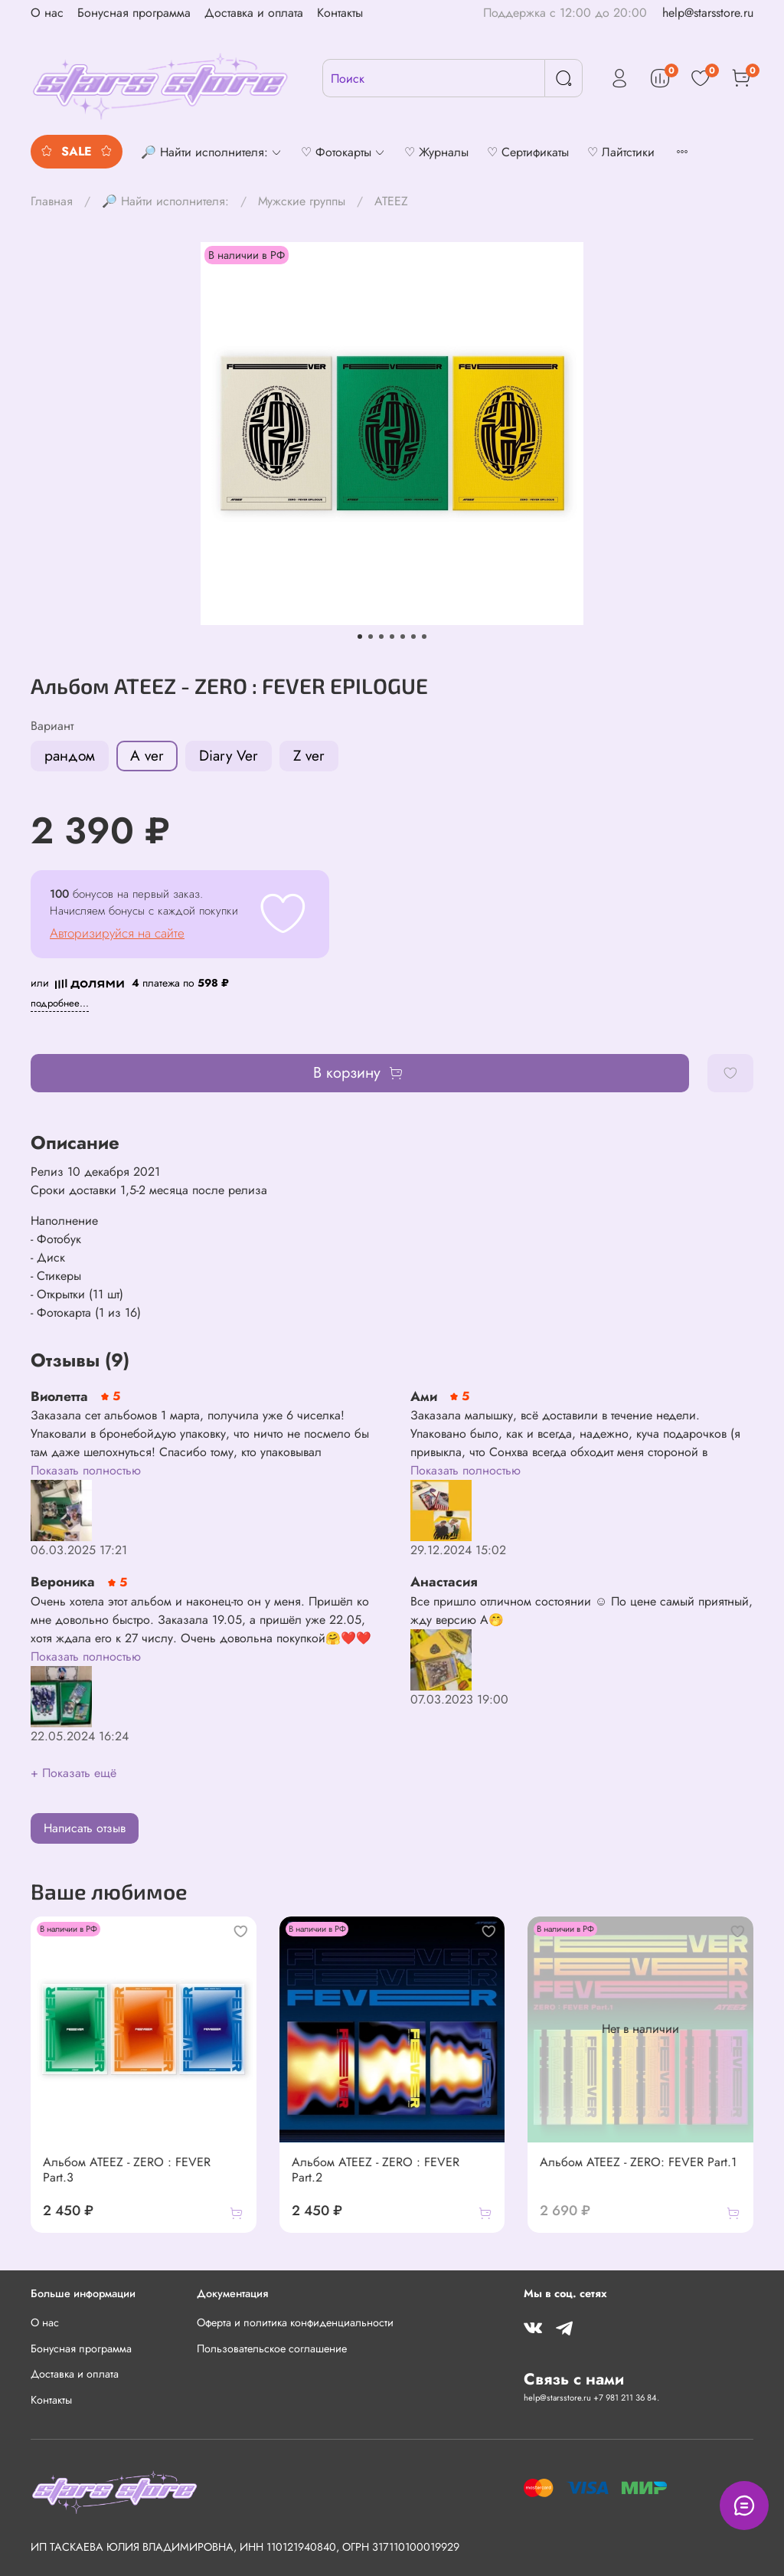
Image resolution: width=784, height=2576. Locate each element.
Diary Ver (228, 755)
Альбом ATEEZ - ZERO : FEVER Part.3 (127, 2169)
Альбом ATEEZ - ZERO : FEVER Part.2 (375, 2169)
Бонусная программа (134, 12)
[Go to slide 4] (392, 636)
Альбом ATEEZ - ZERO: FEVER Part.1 (638, 2162)
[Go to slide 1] (360, 636)
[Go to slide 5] (402, 636)
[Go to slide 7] (424, 636)
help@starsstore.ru (707, 12)
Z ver (309, 755)
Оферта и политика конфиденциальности (295, 2322)
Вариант (52, 725)
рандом (69, 755)
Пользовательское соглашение (272, 2348)
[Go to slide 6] (413, 636)
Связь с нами (574, 2379)
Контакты (340, 12)
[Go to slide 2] (370, 636)
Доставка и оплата (253, 12)
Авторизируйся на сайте (117, 933)
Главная (52, 201)
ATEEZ (391, 201)
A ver (147, 755)
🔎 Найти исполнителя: (165, 201)
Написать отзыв (85, 1828)
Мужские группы (301, 201)
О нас (47, 12)
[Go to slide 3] (381, 636)
